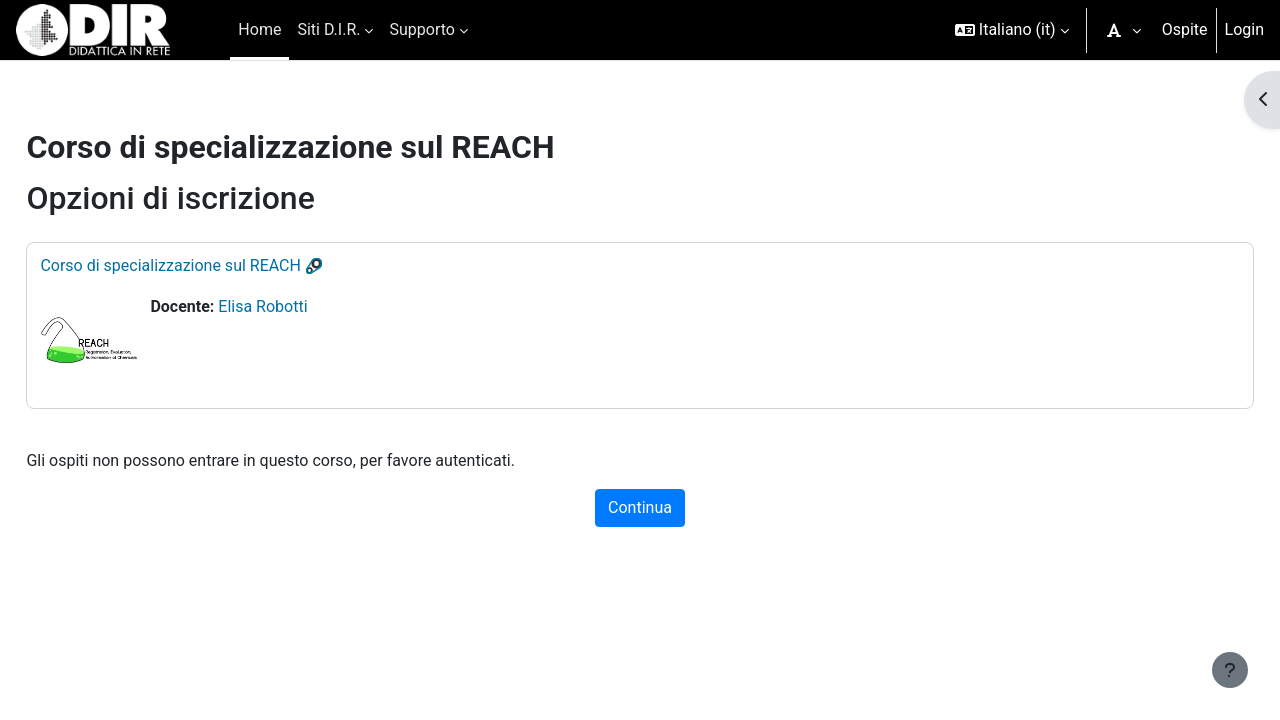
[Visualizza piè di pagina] (1230, 670)
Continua (640, 507)
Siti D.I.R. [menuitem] (328, 29)
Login (1244, 29)
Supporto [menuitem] (421, 29)
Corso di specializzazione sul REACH (215, 265)
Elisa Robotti (307, 306)
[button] (1012, 30)
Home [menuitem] (259, 29)
